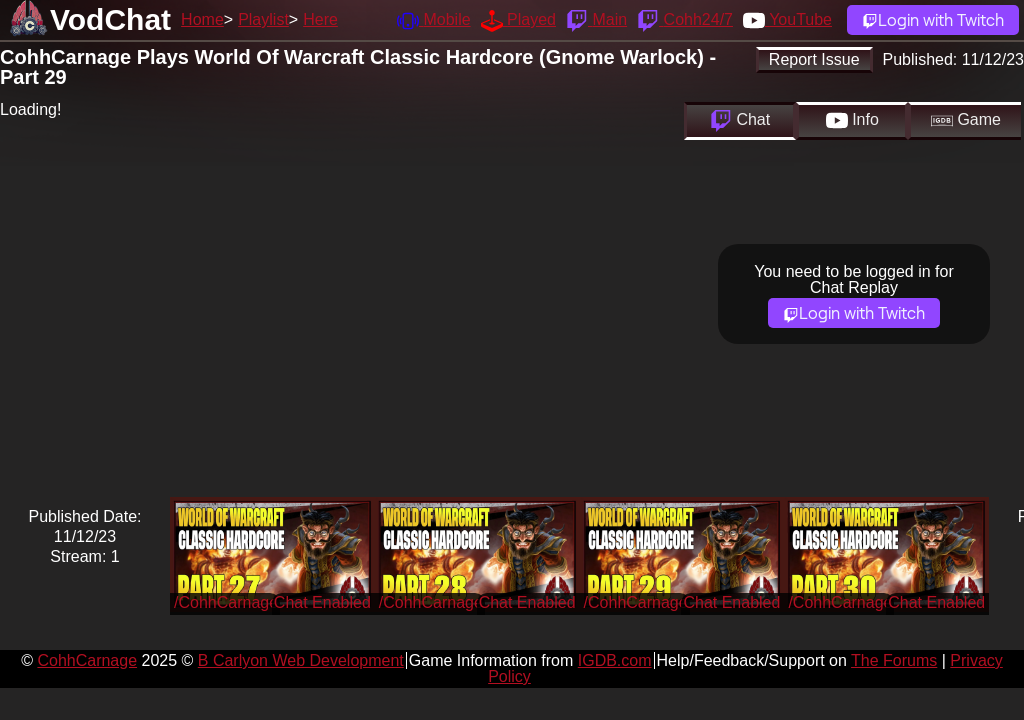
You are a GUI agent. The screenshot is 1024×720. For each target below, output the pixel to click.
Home (202, 19)
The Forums (894, 660)
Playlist (263, 19)
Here (320, 19)
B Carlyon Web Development (301, 660)
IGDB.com (615, 660)
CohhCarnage (87, 660)
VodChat (110, 19)
